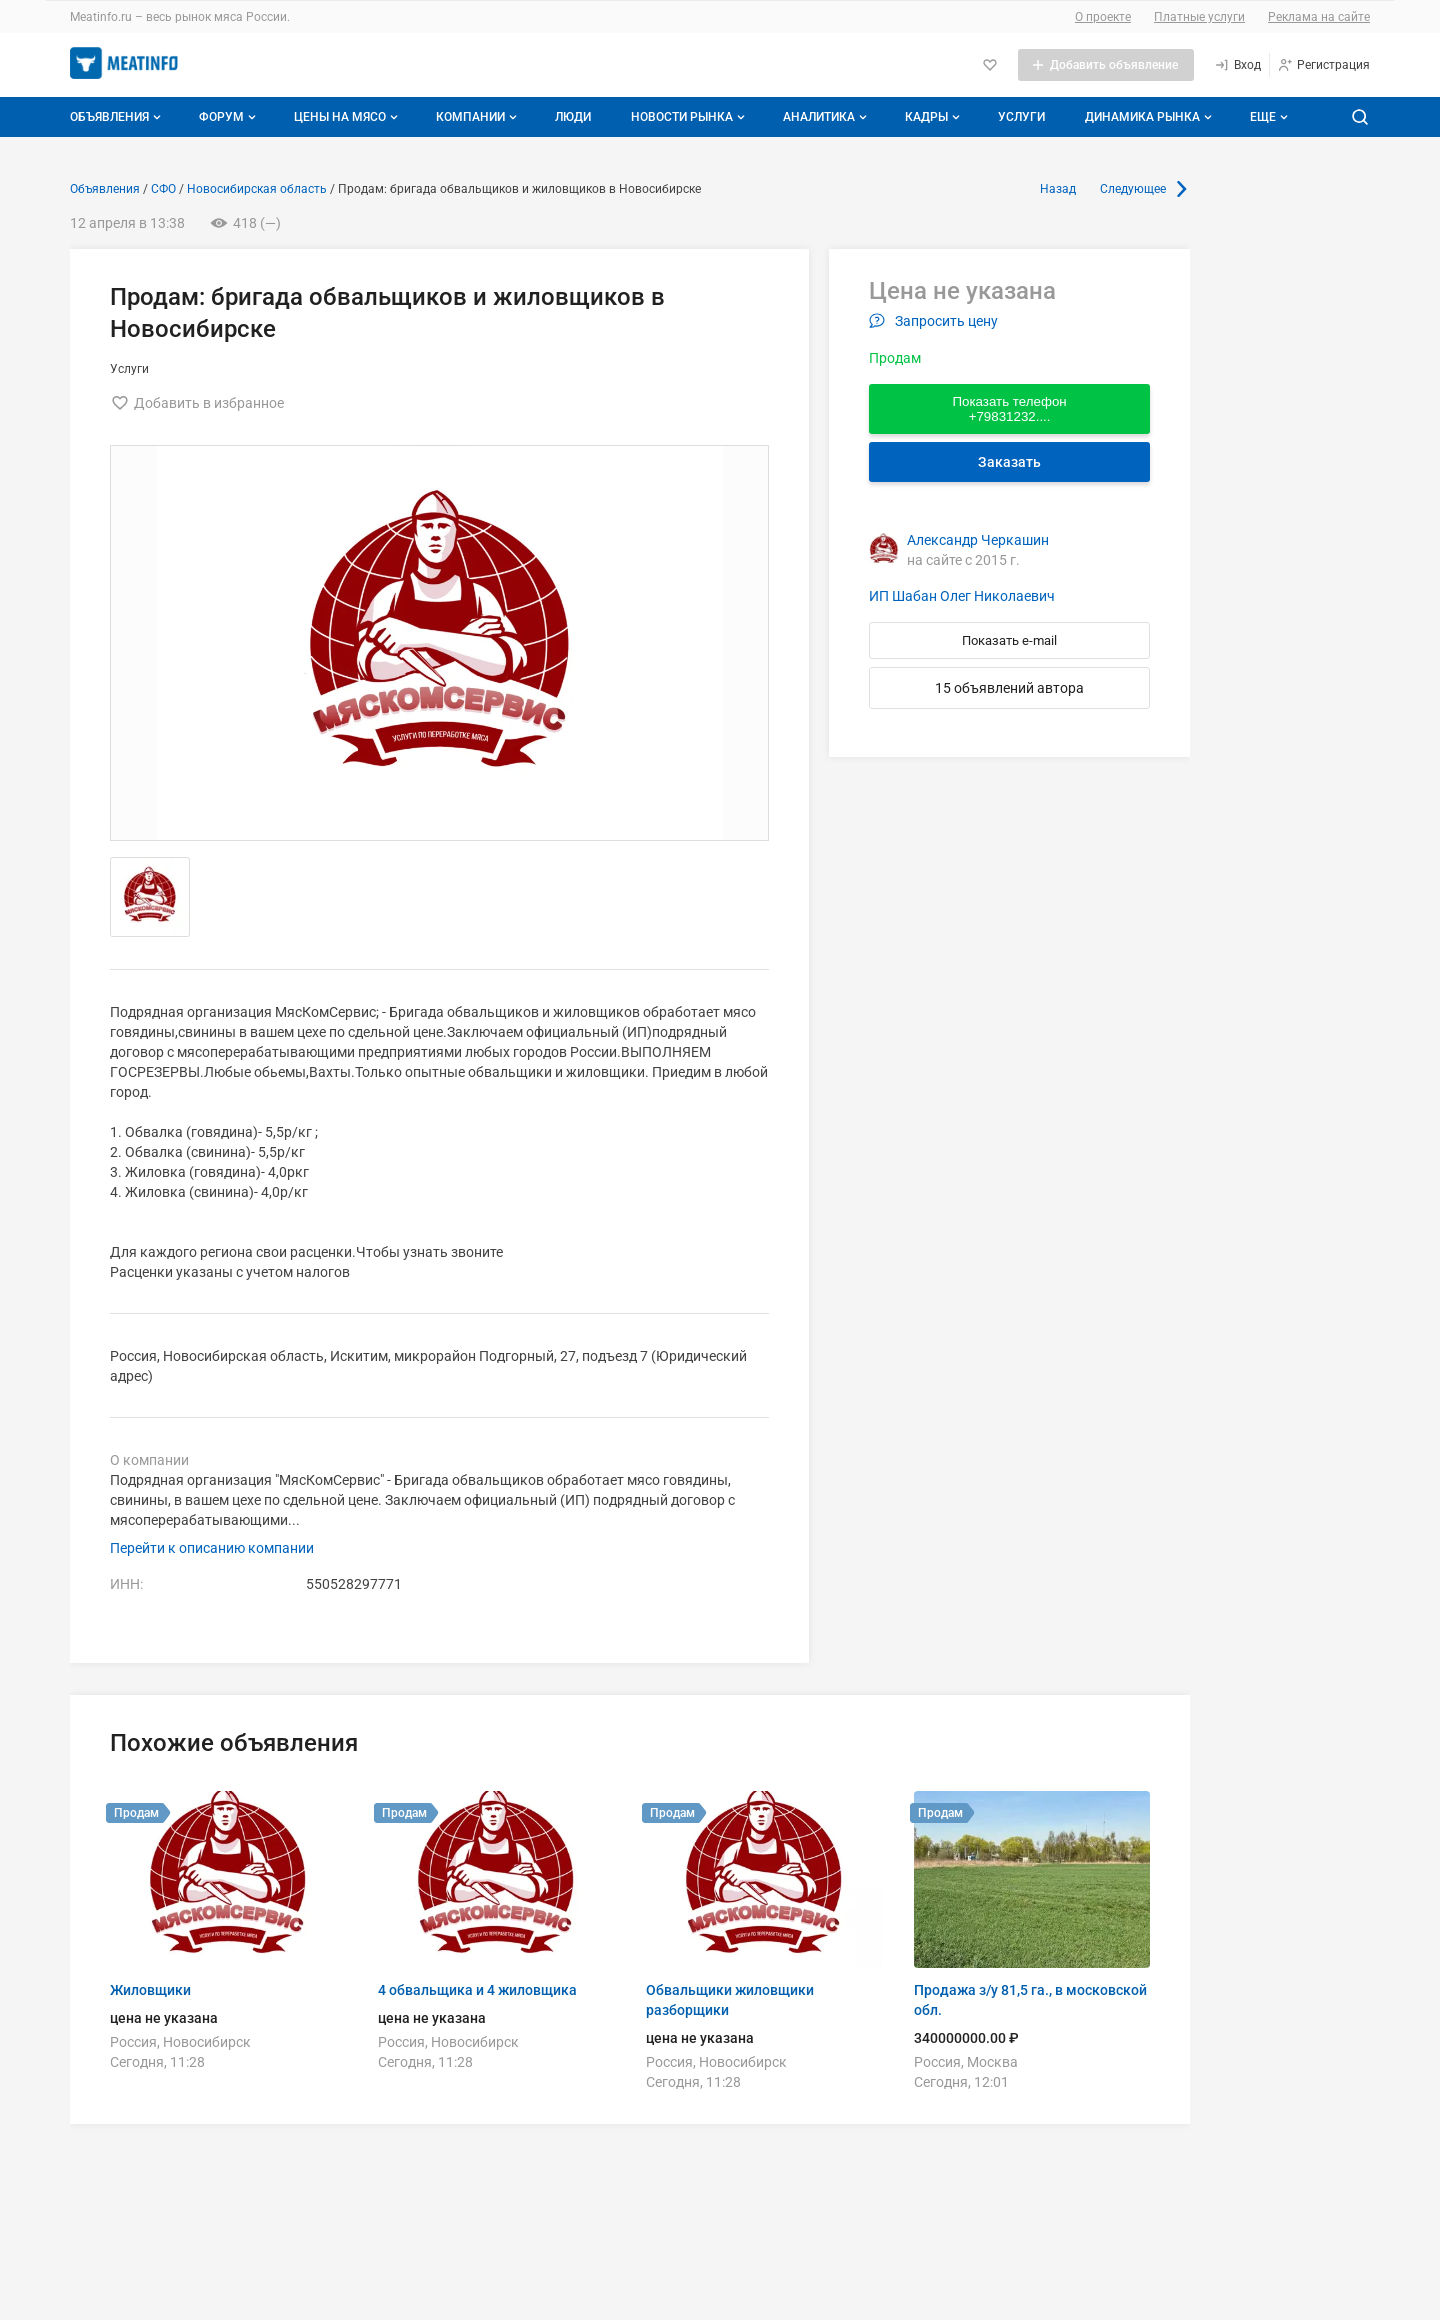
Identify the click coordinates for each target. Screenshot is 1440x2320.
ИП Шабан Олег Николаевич (962, 596)
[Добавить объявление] (1106, 65)
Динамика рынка (1150, 117)
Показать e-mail (1009, 640)
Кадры (934, 117)
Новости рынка (690, 117)
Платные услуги (1199, 17)
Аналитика (827, 117)
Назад (1058, 189)
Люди (573, 117)
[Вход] (1237, 65)
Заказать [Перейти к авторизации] (1009, 462)
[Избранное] (990, 65)
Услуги (1021, 117)
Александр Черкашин (978, 540)
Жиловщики (150, 1990)
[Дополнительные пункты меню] (1268, 117)
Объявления (117, 117)
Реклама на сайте (1319, 17)
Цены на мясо (348, 117)
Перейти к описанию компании (212, 1548)
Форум (229, 117)
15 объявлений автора (1009, 688)
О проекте (1103, 17)
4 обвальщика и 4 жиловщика (477, 1990)
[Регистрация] (1323, 65)
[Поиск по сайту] (1360, 117)
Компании (478, 117)
